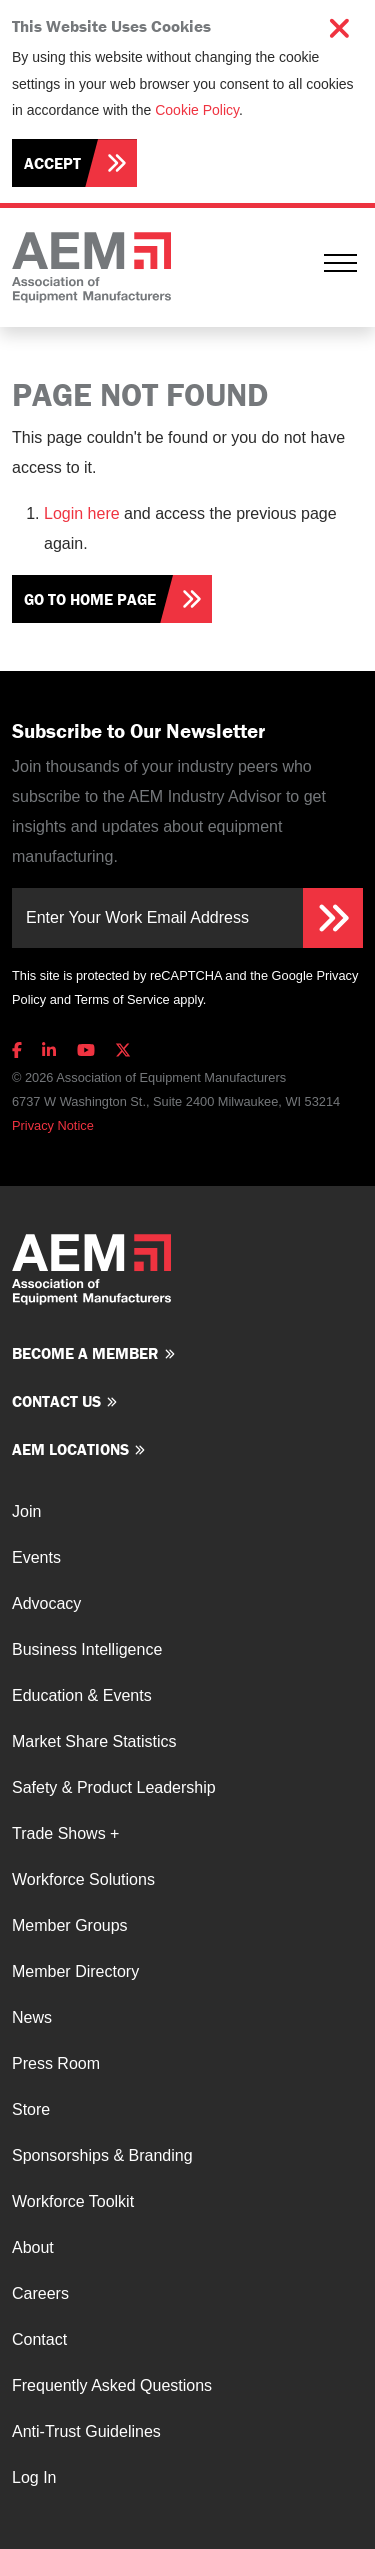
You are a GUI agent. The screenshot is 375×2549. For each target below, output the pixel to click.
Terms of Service (121, 999)
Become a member (85, 1353)
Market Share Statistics (94, 1741)
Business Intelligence (87, 1649)
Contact (39, 2339)
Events (36, 1557)
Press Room (56, 2063)
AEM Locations (70, 1449)
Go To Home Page (90, 599)
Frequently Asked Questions (112, 2385)
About (33, 2247)
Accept (52, 163)
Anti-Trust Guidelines (86, 2431)
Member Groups (70, 1925)
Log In (34, 2477)
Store (31, 2109)
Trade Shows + (65, 1833)
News (32, 2017)
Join (26, 1511)
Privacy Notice (53, 1125)
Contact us (56, 1401)
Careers (40, 2293)
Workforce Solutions (83, 1879)
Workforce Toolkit (73, 2201)
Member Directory (75, 1971)
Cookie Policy (197, 110)
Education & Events (82, 1695)
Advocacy (46, 1603)
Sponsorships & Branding (102, 2155)
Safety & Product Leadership (114, 1787)
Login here (82, 513)
